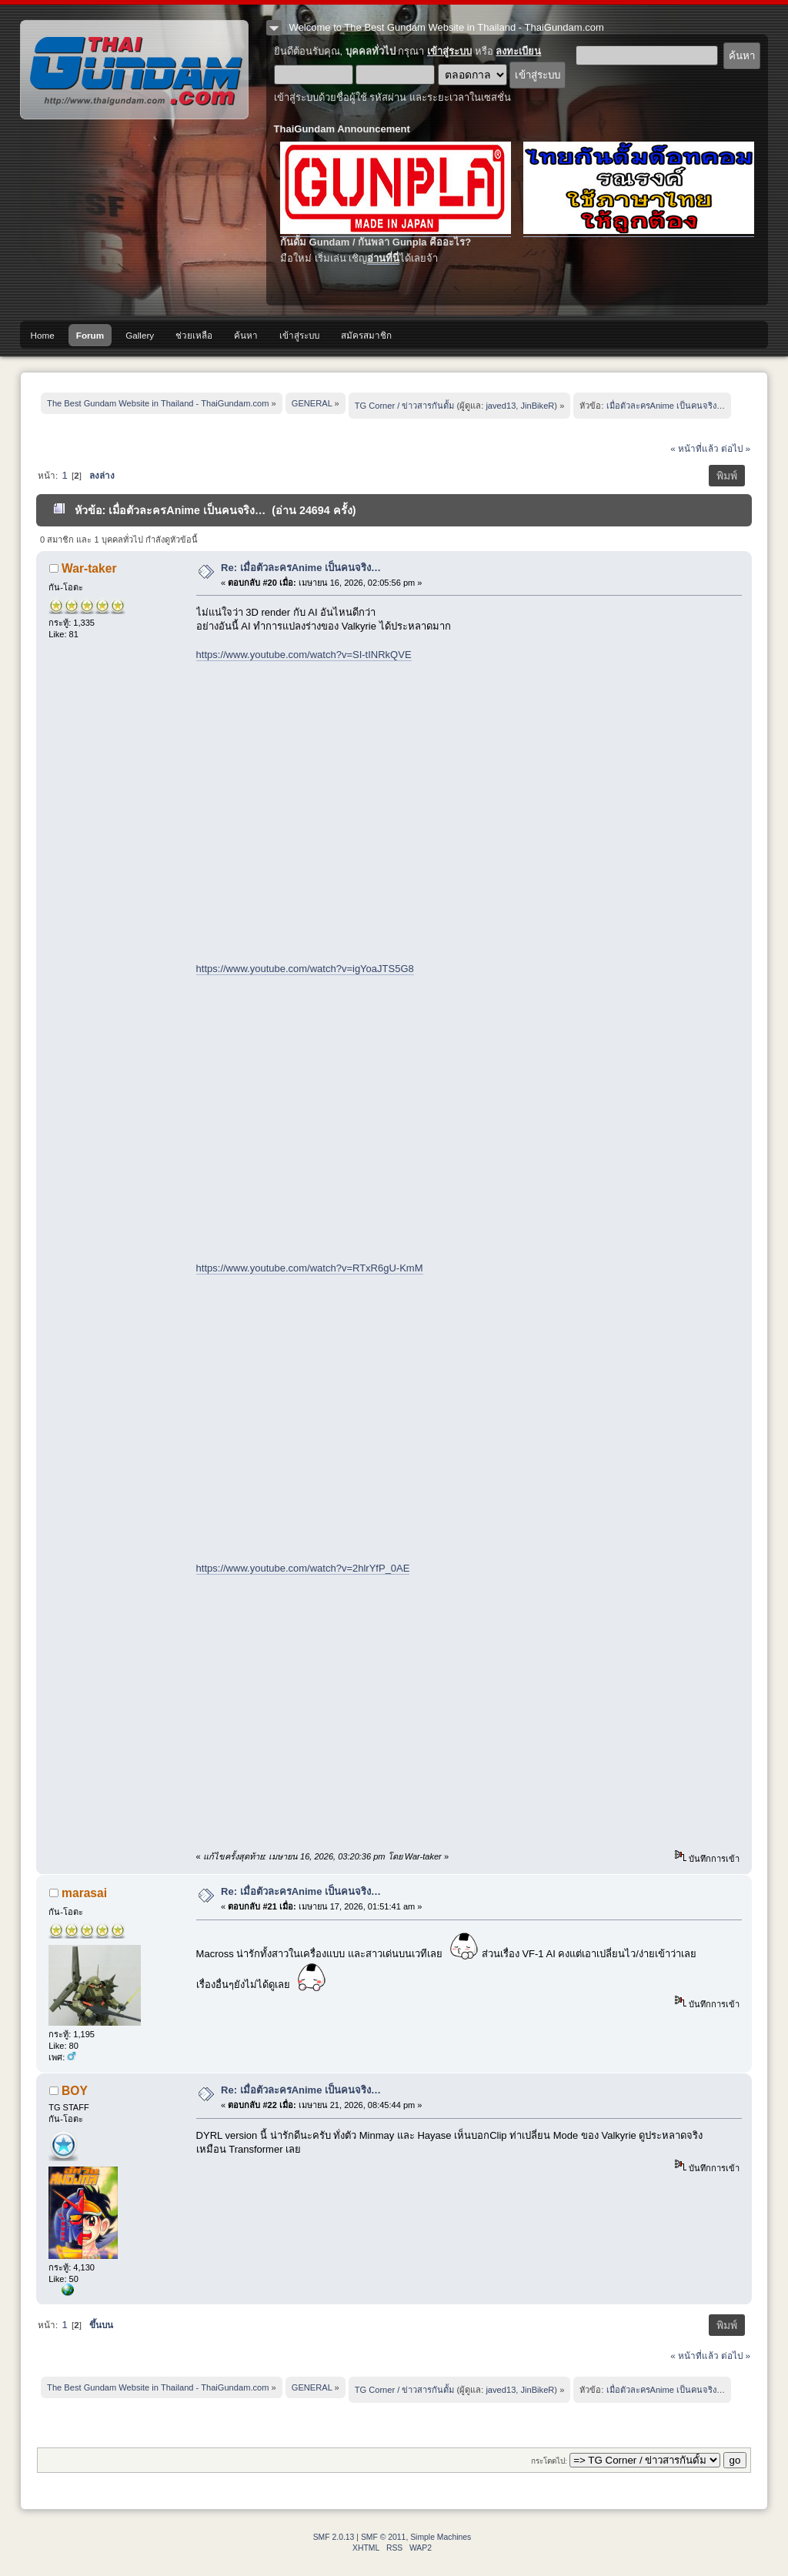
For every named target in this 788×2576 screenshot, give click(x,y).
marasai (84, 1892)
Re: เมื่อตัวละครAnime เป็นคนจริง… (301, 567)
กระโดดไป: (549, 2461)
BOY (75, 2090)
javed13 (501, 405)
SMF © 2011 (383, 2537)
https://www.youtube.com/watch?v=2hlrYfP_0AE (303, 1568)
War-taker (89, 568)
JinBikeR (538, 405)
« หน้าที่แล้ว (694, 448)
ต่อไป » (735, 448)
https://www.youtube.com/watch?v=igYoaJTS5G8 (305, 968)
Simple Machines (440, 2537)
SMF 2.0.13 (334, 2537)
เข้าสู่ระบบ (449, 51)
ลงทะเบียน (518, 51)
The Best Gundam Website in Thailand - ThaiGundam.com (134, 69)
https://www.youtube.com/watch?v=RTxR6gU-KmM (309, 1268)
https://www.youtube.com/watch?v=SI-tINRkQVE (304, 654)
